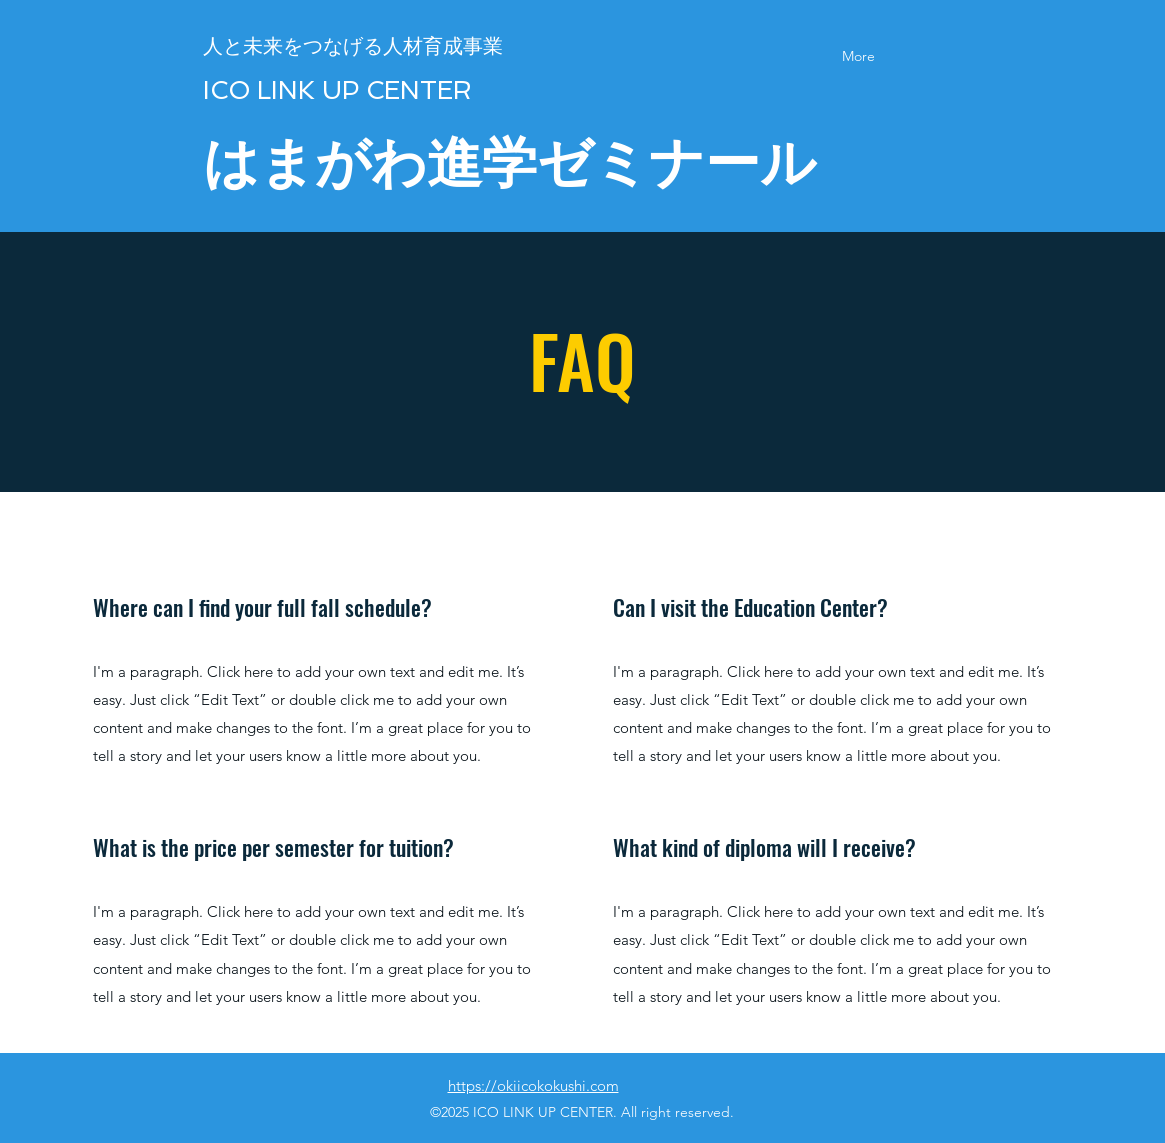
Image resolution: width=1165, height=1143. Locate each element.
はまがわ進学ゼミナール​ (509, 162)
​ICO (227, 90)
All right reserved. (675, 1112)
